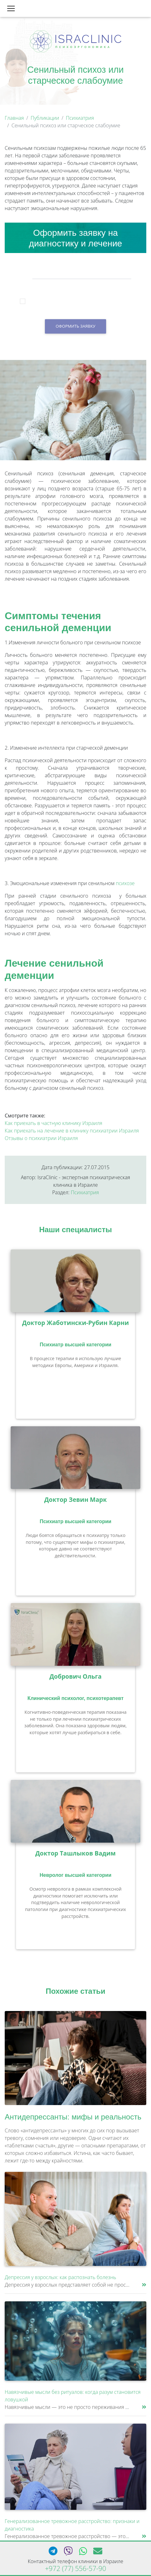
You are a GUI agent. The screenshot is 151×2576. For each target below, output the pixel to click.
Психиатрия (80, 117)
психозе (125, 883)
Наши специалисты (75, 1229)
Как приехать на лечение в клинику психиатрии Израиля (72, 1130)
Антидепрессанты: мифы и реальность (73, 2117)
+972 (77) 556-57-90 (75, 2568)
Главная (14, 117)
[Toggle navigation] (11, 8)
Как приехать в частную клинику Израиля (53, 1123)
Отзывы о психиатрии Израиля (41, 1138)
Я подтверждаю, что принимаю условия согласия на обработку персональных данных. (81, 301)
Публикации (44, 117)
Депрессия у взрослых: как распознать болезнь (60, 2277)
